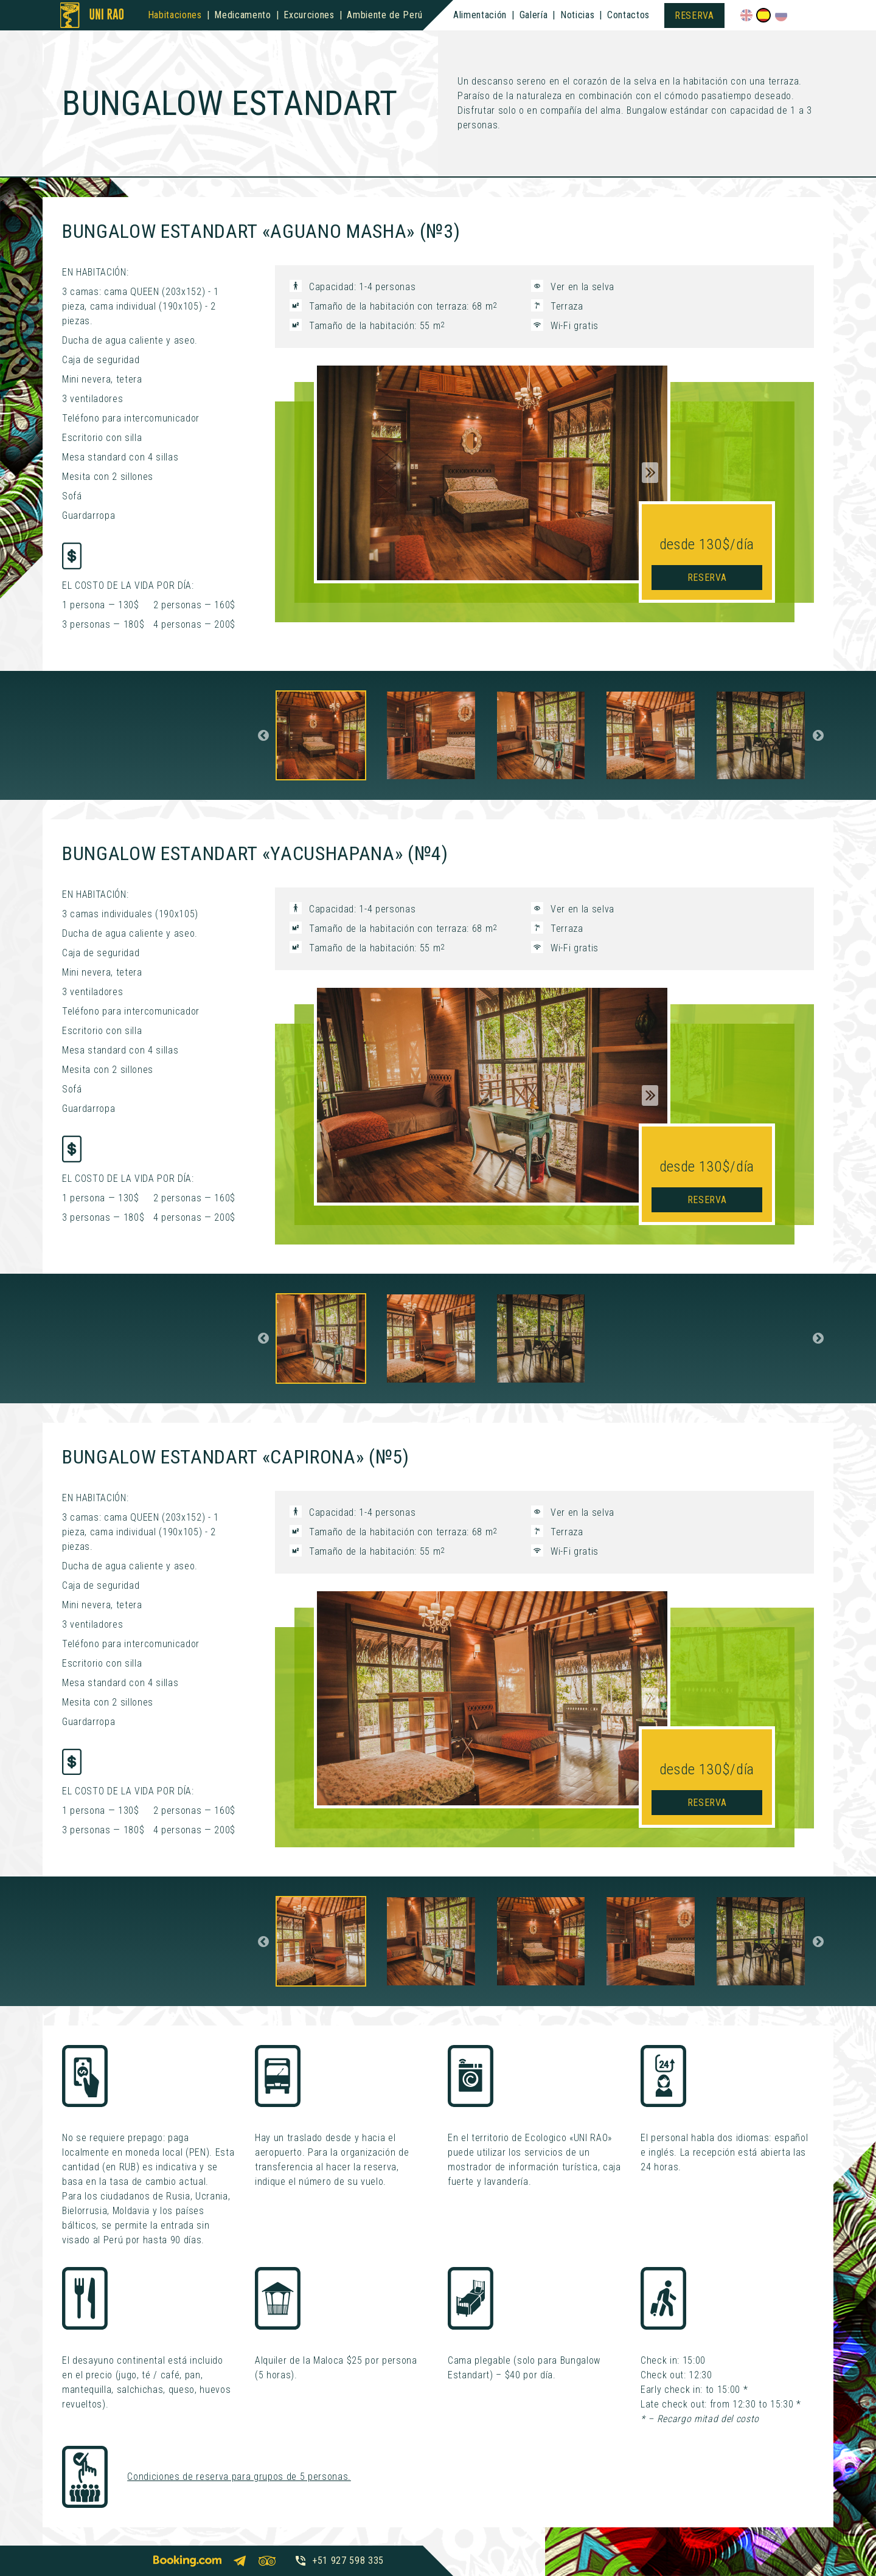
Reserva (694, 15)
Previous (263, 735)
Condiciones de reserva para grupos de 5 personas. (239, 2476)
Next (650, 472)
